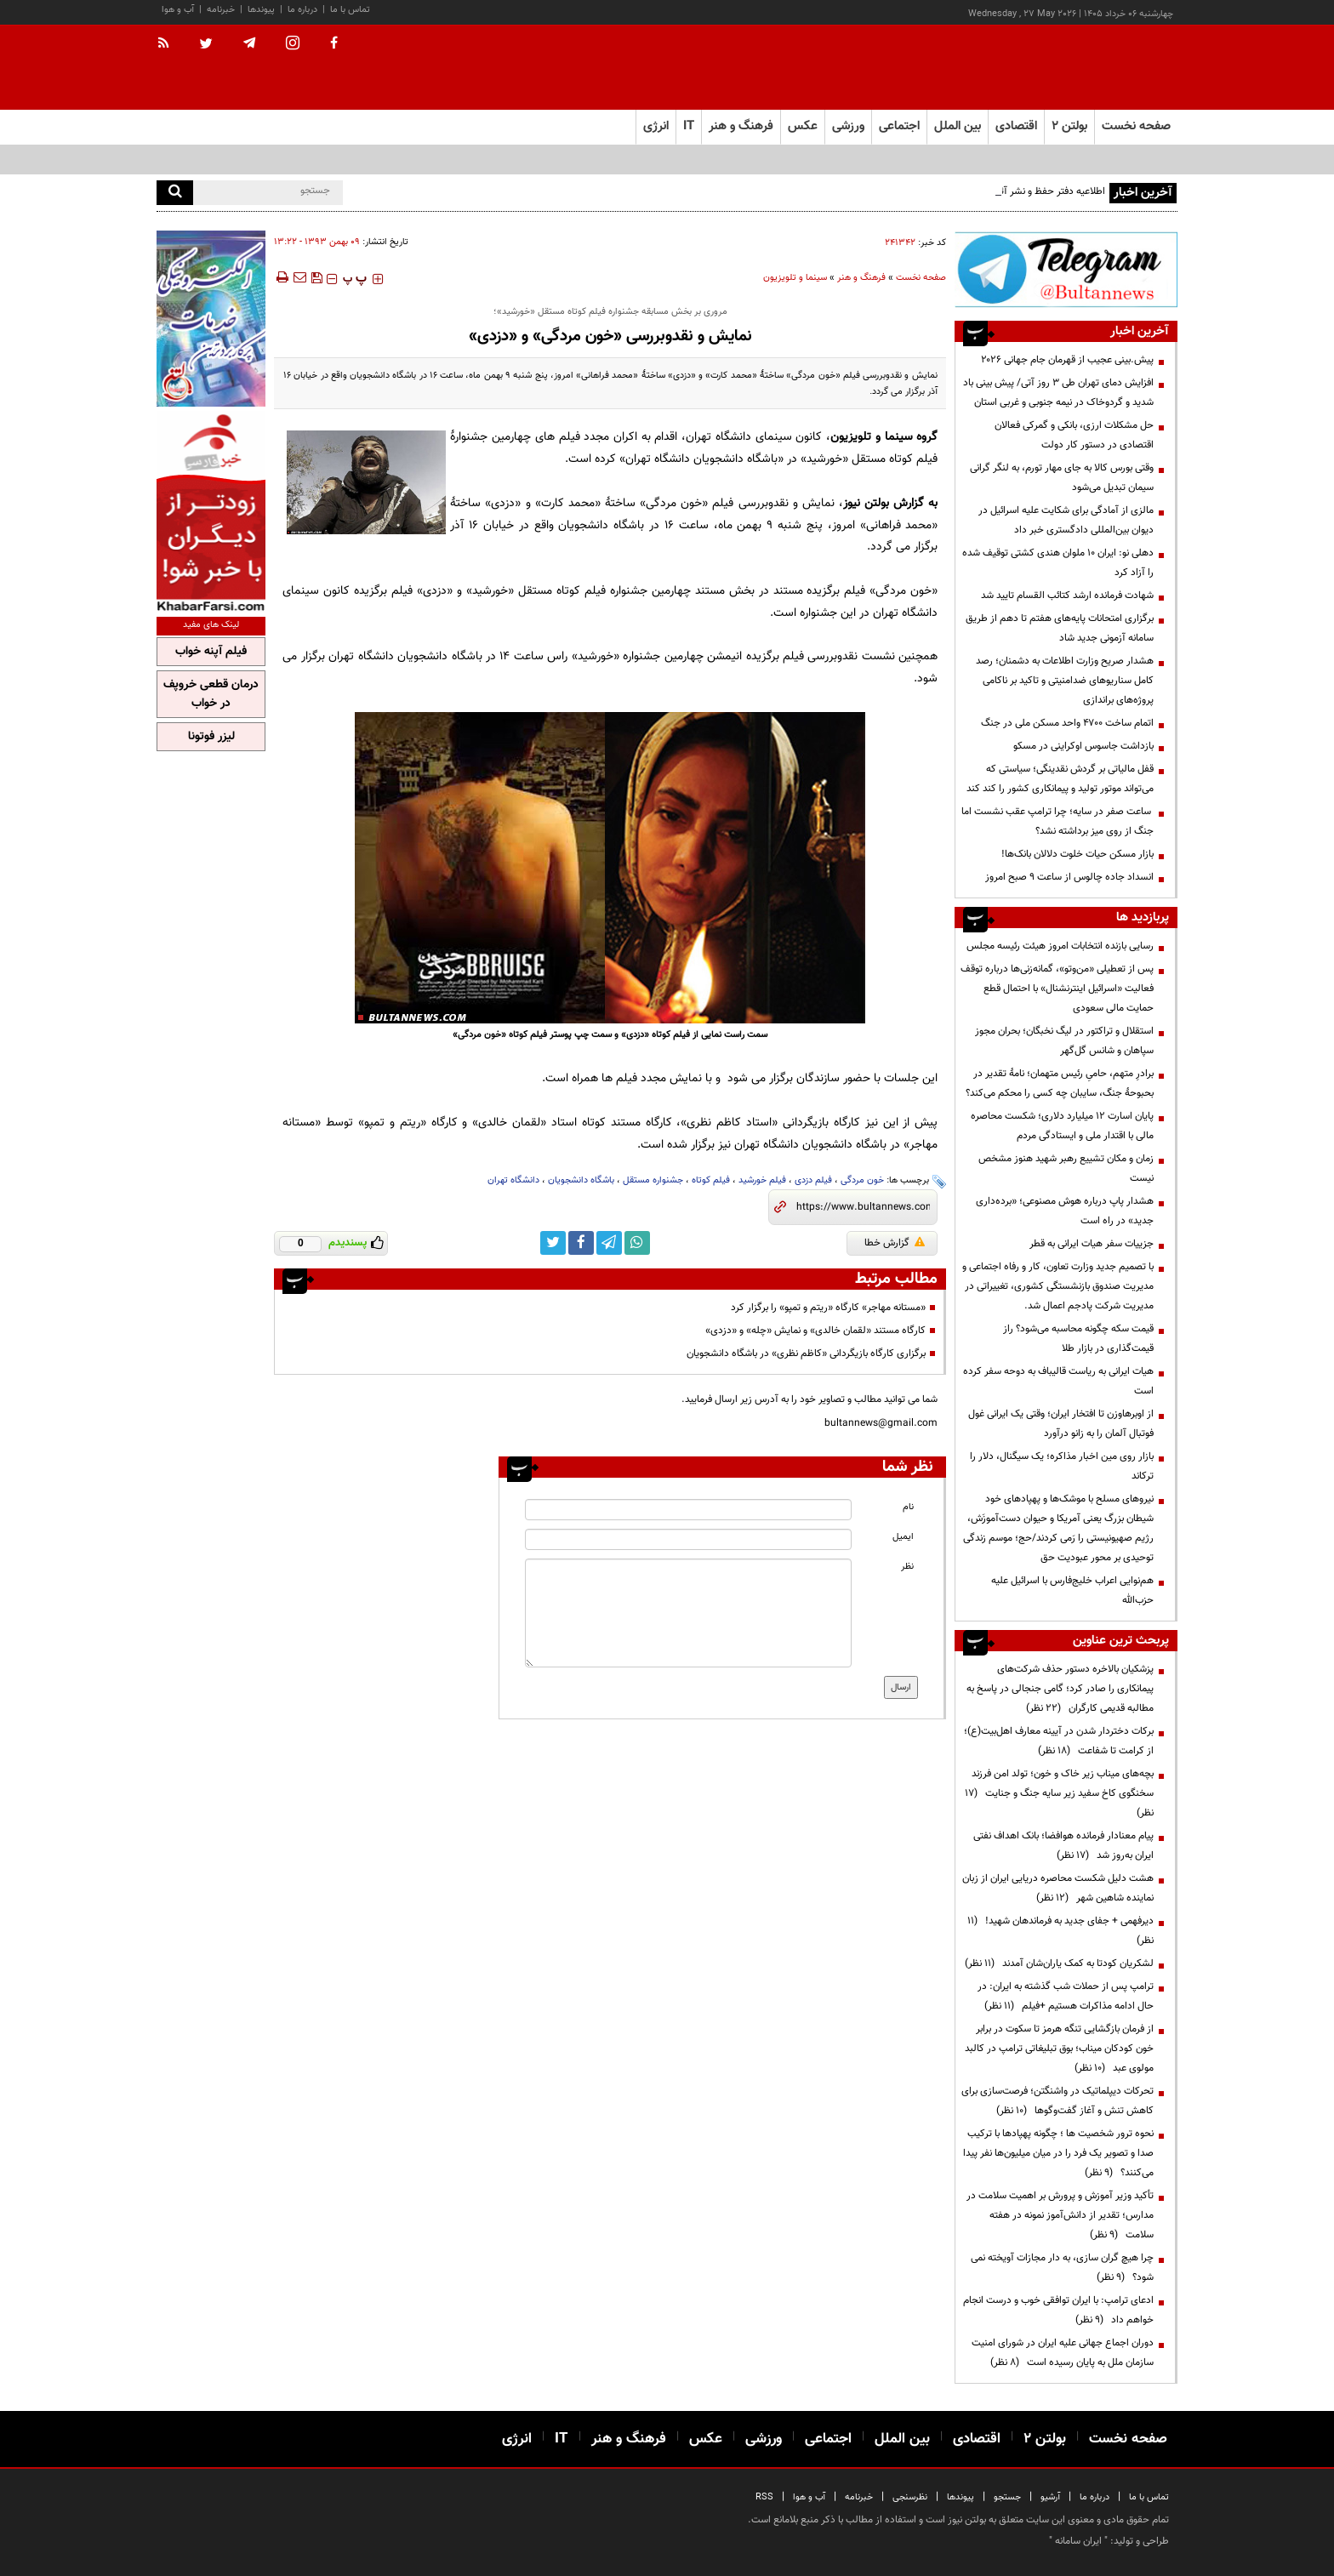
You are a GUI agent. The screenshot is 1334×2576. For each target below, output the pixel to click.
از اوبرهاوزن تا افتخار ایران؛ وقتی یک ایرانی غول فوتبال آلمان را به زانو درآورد (1061, 1423)
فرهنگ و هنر (861, 278)
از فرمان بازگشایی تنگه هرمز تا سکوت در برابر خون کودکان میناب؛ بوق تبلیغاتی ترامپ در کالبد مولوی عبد (1059, 2048)
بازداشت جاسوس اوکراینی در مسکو (1083, 746)
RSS (764, 2497)
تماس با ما (350, 10)
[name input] (688, 1509)
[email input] (688, 1539)
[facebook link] (581, 1243)
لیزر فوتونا (211, 736)
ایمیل (903, 1537)
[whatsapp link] (637, 1243)
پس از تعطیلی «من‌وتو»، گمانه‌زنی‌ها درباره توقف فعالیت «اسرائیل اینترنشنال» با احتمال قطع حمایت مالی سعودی (1057, 988)
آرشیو (1050, 2497)
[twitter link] (553, 1243)
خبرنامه (221, 10)
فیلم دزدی (813, 1180)
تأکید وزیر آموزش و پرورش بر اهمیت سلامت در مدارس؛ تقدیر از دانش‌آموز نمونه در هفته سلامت (1060, 2215)
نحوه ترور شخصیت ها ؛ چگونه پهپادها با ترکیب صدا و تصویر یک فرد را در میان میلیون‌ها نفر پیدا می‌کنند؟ (1058, 2153)
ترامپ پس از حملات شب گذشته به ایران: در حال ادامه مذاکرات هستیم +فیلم (1066, 1996)
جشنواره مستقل (653, 1180)
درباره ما (302, 10)
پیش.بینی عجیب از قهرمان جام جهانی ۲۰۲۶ (1067, 360)
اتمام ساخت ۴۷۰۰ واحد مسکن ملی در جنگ (1067, 723)
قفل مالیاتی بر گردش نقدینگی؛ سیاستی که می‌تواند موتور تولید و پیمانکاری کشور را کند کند (1060, 778)
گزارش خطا (894, 1243)
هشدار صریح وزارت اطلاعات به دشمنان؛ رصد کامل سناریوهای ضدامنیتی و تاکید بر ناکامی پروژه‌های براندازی (1065, 680)
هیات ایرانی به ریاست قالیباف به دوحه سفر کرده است (1058, 1381)
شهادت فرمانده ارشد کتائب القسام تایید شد (1067, 595)
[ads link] (1066, 269)
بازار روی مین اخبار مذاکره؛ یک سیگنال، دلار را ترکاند (1062, 1466)
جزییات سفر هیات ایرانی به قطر (1091, 1243)
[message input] (688, 1613)
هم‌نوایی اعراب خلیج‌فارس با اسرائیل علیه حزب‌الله (1072, 1590)
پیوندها (261, 10)
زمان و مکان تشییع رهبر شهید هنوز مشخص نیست (1066, 1168)
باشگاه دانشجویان (581, 1180)
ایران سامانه (1078, 2541)
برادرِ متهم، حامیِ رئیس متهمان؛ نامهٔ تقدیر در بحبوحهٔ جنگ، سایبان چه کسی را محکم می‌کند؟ (1060, 1083)
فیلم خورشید (762, 1180)
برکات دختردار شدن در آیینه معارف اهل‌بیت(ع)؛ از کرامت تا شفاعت (1059, 1741)
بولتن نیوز (866, 503)
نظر (907, 1566)
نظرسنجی (909, 2497)
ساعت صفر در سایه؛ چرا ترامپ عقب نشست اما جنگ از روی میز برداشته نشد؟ (1057, 821)
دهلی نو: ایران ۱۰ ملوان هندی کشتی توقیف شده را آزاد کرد (1058, 562)
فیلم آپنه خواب (211, 651)
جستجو (1007, 2497)
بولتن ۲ (1069, 126)
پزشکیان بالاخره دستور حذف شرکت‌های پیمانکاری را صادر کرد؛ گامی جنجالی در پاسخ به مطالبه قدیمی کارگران (1060, 1688)
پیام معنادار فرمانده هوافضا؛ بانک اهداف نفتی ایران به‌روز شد (1063, 1845)
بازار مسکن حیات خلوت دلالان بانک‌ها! (1077, 854)
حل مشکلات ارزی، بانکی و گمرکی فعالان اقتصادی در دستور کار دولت (1074, 435)
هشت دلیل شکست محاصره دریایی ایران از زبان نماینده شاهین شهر (1058, 1888)
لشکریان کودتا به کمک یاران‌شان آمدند (1059, 1963)
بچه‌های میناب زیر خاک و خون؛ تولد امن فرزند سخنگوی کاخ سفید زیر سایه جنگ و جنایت (1059, 1793)
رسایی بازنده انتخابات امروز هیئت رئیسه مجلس (1060, 946)
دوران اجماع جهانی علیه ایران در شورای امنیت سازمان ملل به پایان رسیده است (1063, 2352)
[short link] (863, 1207)
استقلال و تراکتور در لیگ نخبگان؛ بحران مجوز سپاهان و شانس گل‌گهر (1064, 1040)
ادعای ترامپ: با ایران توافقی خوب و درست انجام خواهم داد (1058, 2310)
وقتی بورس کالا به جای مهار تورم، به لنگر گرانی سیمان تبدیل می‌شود (1062, 477)
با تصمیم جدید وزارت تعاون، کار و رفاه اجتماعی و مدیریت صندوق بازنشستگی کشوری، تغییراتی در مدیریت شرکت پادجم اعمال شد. (1058, 1286)
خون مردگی (862, 1180)
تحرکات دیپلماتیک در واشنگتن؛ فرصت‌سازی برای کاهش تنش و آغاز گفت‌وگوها (1057, 2100)
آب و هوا (178, 10)
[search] (175, 192)
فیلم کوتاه (711, 1180)
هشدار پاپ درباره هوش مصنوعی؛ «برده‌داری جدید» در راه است (1065, 1211)
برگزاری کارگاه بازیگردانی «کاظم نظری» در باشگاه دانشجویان (806, 1353)
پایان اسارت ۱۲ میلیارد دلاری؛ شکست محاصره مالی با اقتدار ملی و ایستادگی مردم (1062, 1125)
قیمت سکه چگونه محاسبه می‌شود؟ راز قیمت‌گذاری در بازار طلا (1078, 1338)
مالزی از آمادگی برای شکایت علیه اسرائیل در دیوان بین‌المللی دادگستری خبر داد (1066, 520)
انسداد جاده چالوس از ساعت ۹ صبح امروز (1069, 877)
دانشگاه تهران (513, 1180)
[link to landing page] (1092, 68)
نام (908, 1507)
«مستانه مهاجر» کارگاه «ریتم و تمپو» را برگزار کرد (828, 1307)
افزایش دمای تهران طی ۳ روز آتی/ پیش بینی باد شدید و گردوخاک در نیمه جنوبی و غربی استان (1058, 392)
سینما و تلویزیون (795, 278)
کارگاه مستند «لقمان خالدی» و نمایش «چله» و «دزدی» (815, 1330)
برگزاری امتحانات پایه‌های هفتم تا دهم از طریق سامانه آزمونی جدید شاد (1060, 628)
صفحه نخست (1136, 126)
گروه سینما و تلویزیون (884, 437)
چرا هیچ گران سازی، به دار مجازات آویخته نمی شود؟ (1062, 2267)
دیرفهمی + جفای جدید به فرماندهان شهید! (1060, 1930)
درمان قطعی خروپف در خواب (211, 694)
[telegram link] (609, 1243)
